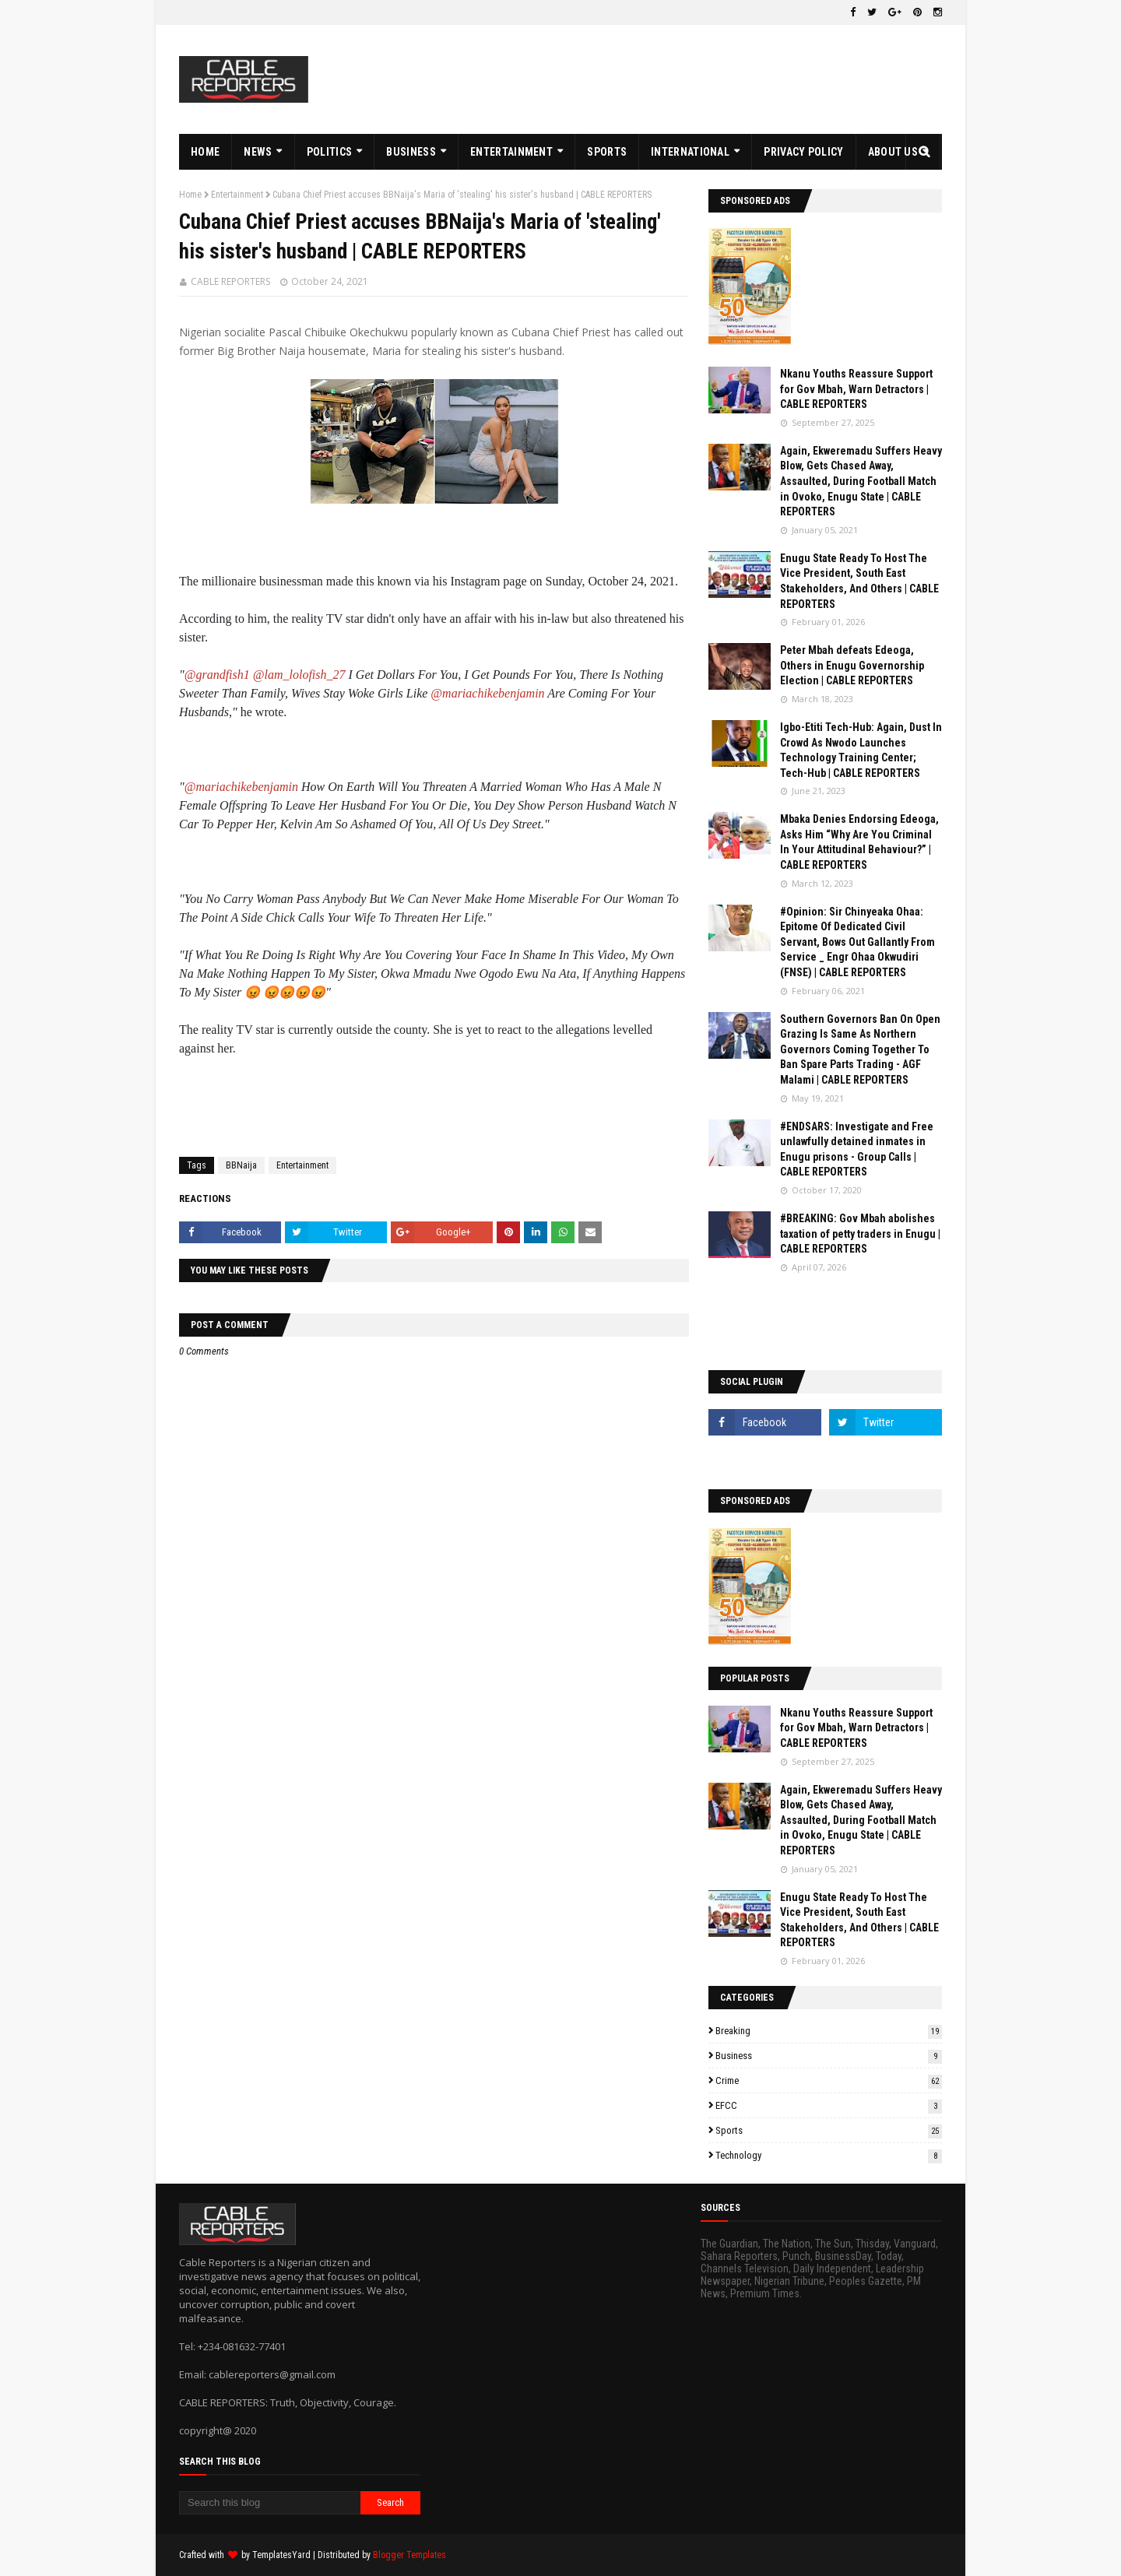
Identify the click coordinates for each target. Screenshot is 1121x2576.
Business (828, 2055)
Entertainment (237, 194)
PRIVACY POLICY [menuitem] (803, 152)
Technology (828, 2155)
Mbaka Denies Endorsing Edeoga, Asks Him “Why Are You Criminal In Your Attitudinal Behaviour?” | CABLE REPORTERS (859, 842)
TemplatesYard (281, 2555)
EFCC (828, 2105)
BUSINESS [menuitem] (410, 152)
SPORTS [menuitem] (607, 152)
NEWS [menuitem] (258, 152)
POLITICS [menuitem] (329, 152)
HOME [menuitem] (205, 152)
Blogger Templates (409, 2555)
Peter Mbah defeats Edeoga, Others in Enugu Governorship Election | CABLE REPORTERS (852, 665)
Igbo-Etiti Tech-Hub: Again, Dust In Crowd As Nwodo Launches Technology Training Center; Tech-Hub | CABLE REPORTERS (861, 750)
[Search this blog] (269, 2502)
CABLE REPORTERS (230, 281)
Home (190, 194)
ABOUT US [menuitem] (893, 152)
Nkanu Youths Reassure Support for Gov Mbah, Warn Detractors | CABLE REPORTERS (856, 388)
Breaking (828, 2031)
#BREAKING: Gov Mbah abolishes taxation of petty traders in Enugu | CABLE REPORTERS (860, 1233)
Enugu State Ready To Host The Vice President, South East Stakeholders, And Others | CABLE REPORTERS (859, 581)
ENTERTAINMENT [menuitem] (511, 152)
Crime (828, 2080)
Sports (828, 2130)
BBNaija (241, 1165)
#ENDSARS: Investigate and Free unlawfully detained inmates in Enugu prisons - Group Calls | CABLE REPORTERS (856, 1149)
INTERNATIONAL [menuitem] (690, 152)
